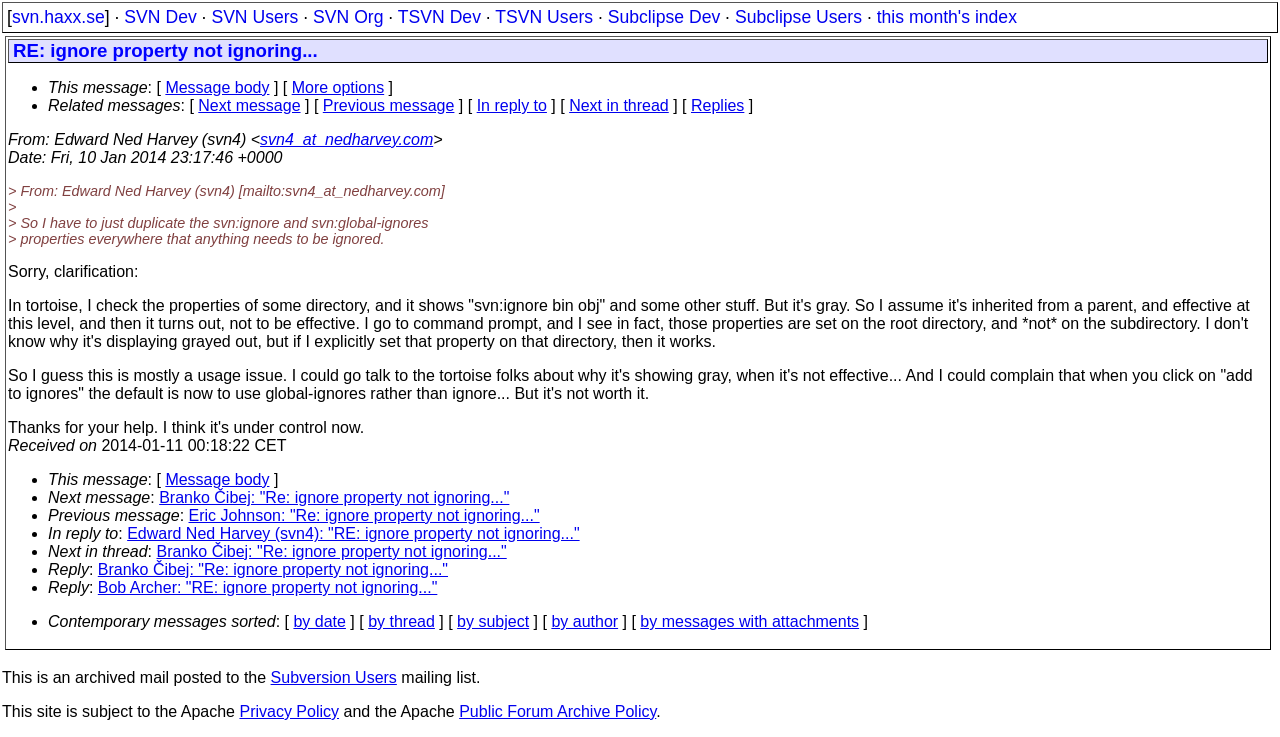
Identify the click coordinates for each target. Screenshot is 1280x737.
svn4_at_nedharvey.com (346, 139)
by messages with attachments (749, 621)
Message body (217, 87)
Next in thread (619, 105)
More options (338, 87)
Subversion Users (334, 677)
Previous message (389, 105)
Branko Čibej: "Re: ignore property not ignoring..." (334, 497)
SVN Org (348, 17)
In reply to (512, 105)
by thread (401, 621)
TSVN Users (544, 17)
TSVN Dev (439, 17)
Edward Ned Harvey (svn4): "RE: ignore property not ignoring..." (353, 533)
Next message (249, 105)
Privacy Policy (289, 711)
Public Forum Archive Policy (557, 711)
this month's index (947, 17)
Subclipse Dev (664, 17)
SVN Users (254, 17)
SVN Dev (160, 17)
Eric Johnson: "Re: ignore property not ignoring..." (364, 515)
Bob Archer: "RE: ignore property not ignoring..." (268, 587)
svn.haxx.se (58, 17)
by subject (493, 621)
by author (584, 621)
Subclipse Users (798, 17)
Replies (717, 105)
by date (319, 621)
